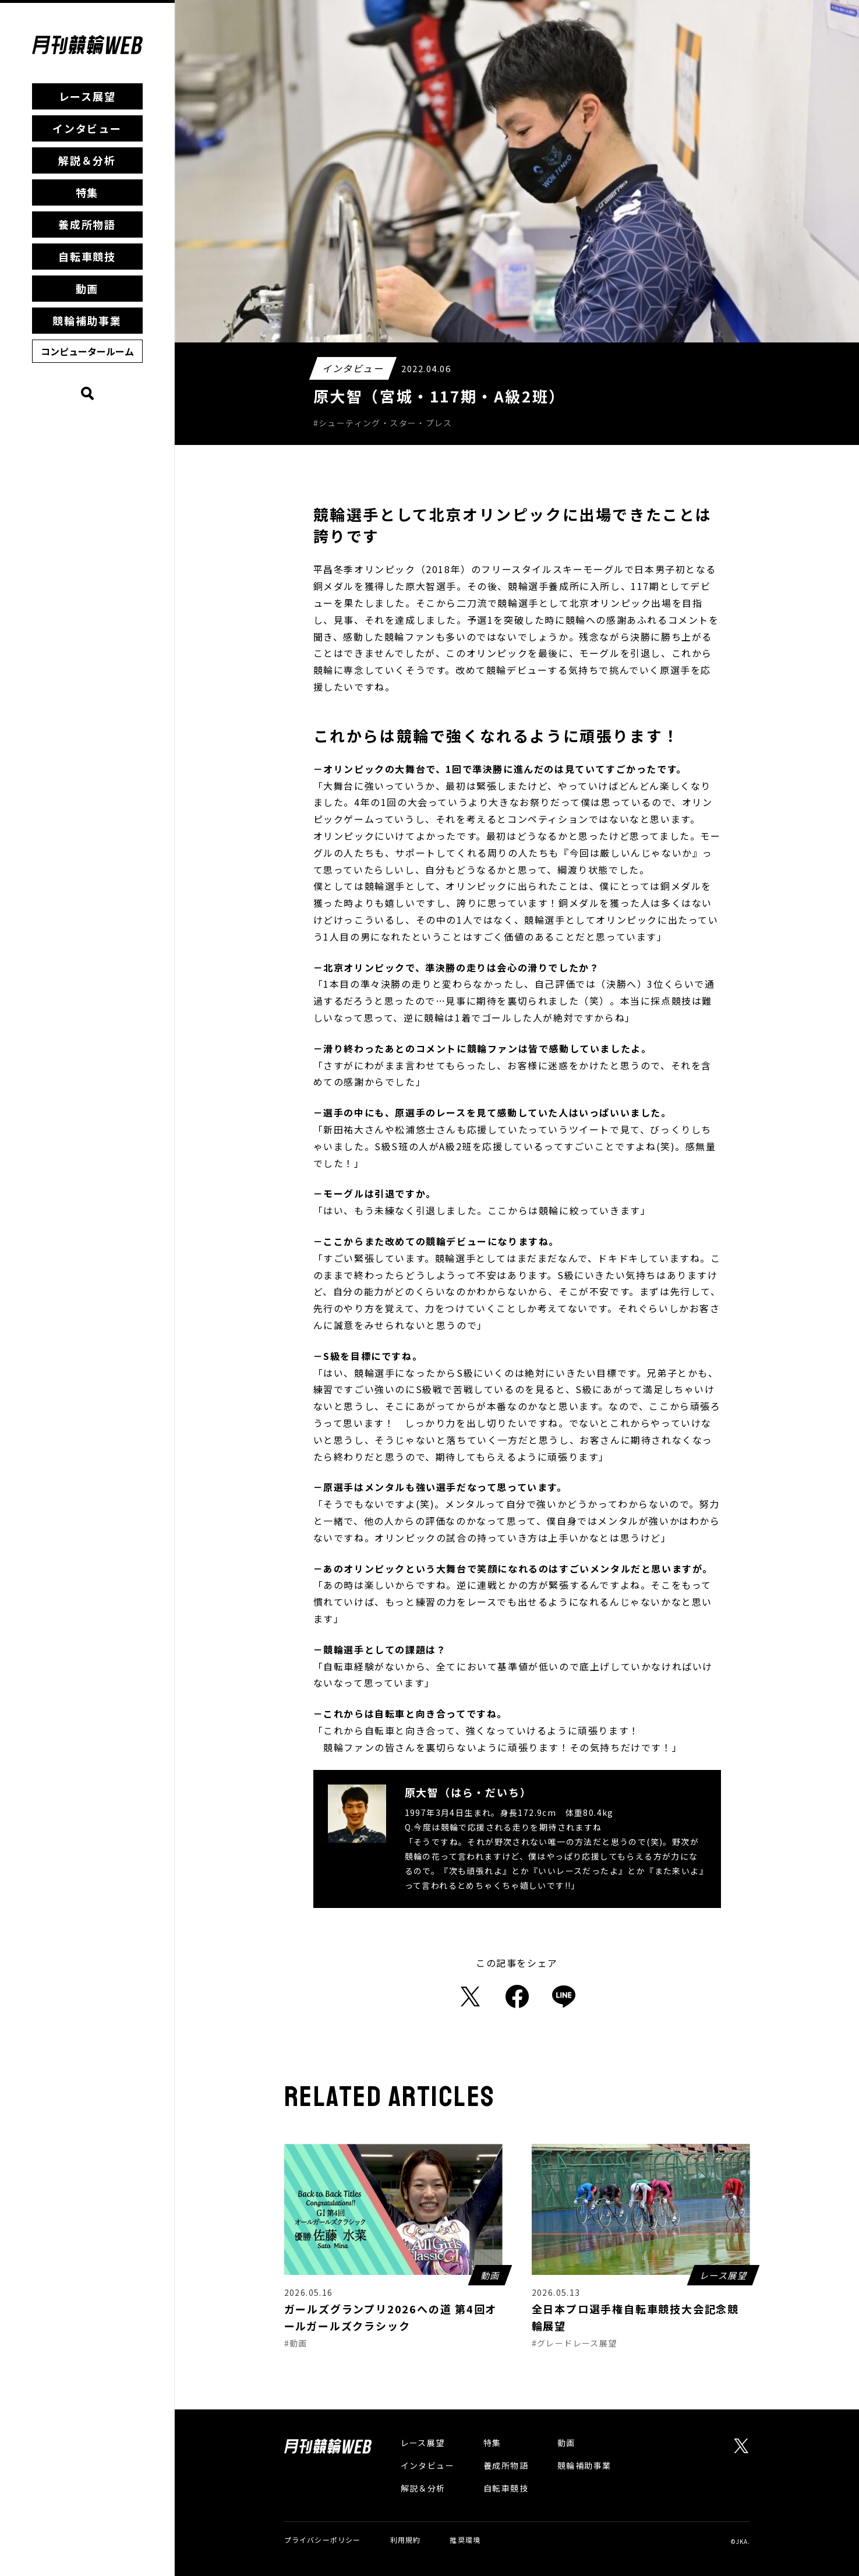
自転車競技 (87, 256)
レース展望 (87, 96)
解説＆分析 (87, 160)
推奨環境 (465, 2540)
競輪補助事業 (87, 320)
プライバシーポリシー (322, 2540)
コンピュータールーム (87, 351)
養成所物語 (87, 224)
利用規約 (405, 2540)
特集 (87, 192)
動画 (87, 288)
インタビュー (87, 128)
